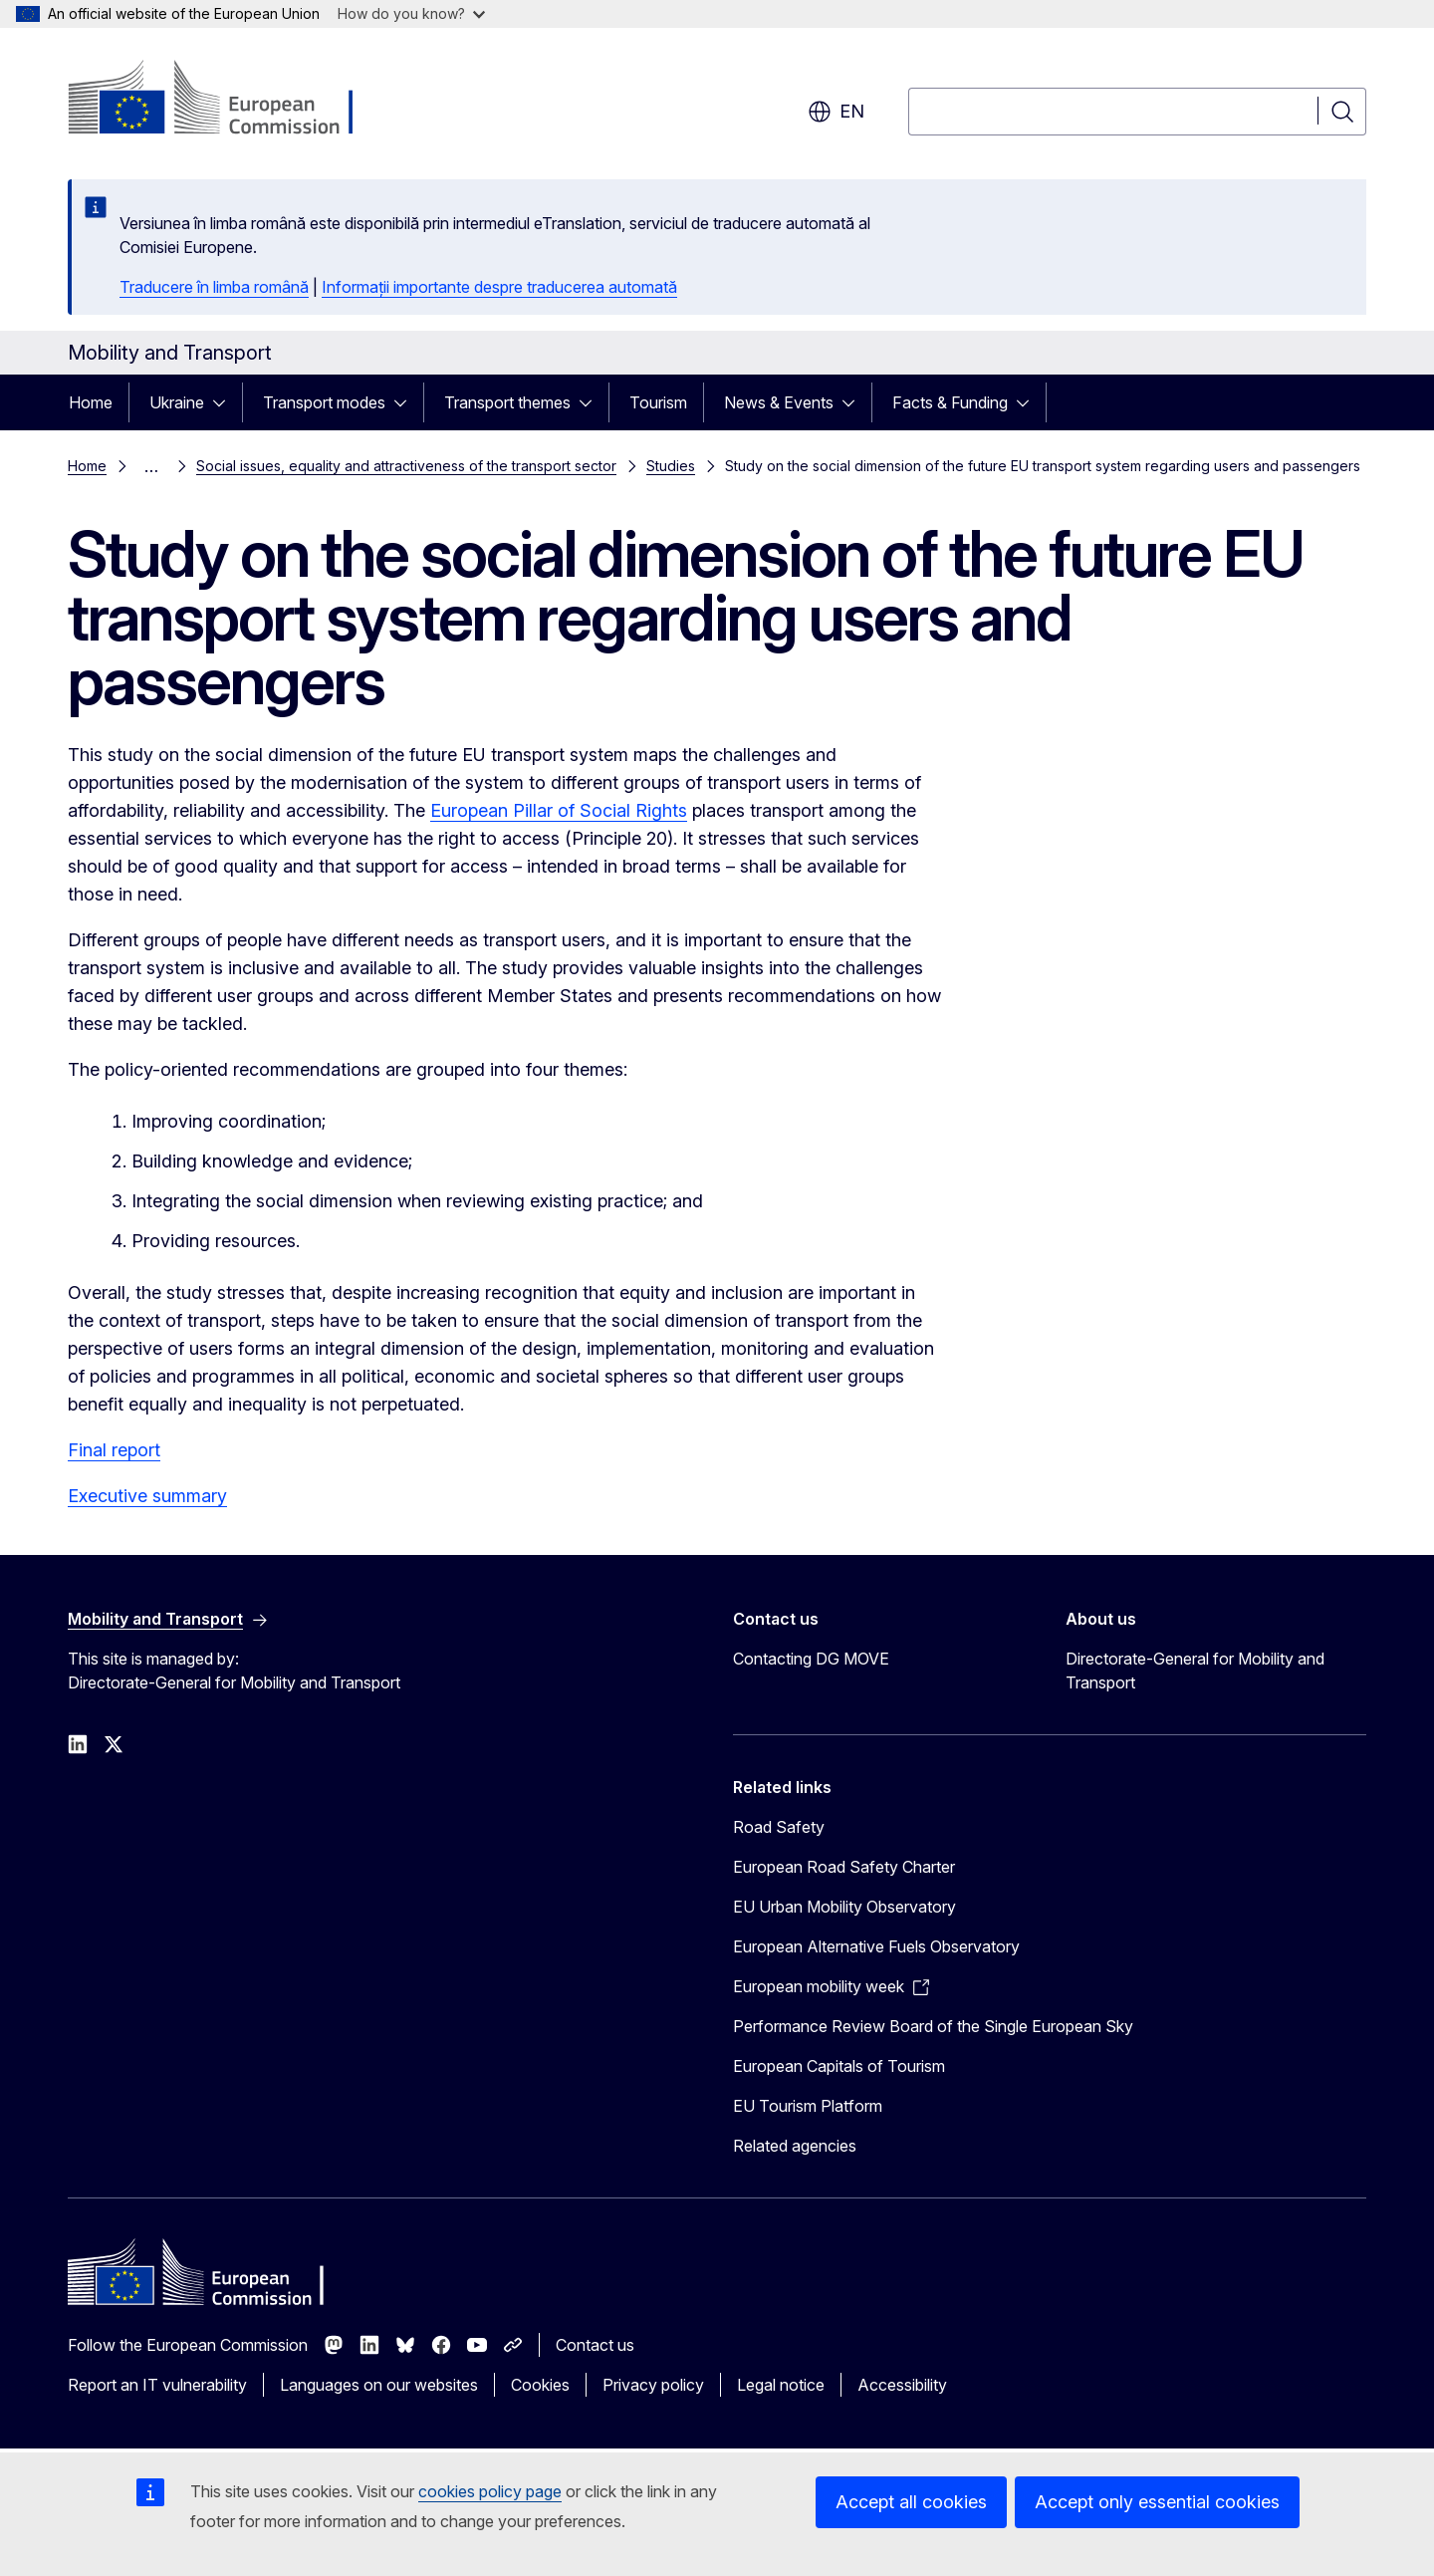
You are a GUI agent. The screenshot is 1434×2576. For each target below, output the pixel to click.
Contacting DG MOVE (811, 1659)
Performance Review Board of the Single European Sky (933, 2026)
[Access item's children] (225, 402)
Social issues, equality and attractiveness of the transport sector (406, 465)
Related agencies (794, 2146)
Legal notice (781, 2385)
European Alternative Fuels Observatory (876, 1946)
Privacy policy (653, 2385)
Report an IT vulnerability (157, 2385)
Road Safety (779, 1827)
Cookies (540, 2385)
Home (91, 402)
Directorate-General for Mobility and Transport (1195, 1670)
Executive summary (147, 1495)
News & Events (779, 402)
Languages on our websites (379, 2385)
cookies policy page (490, 2491)
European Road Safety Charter (844, 1867)
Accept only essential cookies (1157, 2501)
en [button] (836, 112)
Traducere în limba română (214, 287)
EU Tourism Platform (807, 2106)
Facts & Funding (950, 402)
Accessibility (902, 2385)
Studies (670, 465)
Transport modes (324, 402)
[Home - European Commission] (228, 99)
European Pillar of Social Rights (558, 810)
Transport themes (507, 402)
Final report (114, 1449)
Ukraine (176, 402)
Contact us (595, 2345)
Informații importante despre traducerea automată (499, 287)
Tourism (658, 402)
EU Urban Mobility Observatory (844, 1907)
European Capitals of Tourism (839, 2066)
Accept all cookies (911, 2501)
